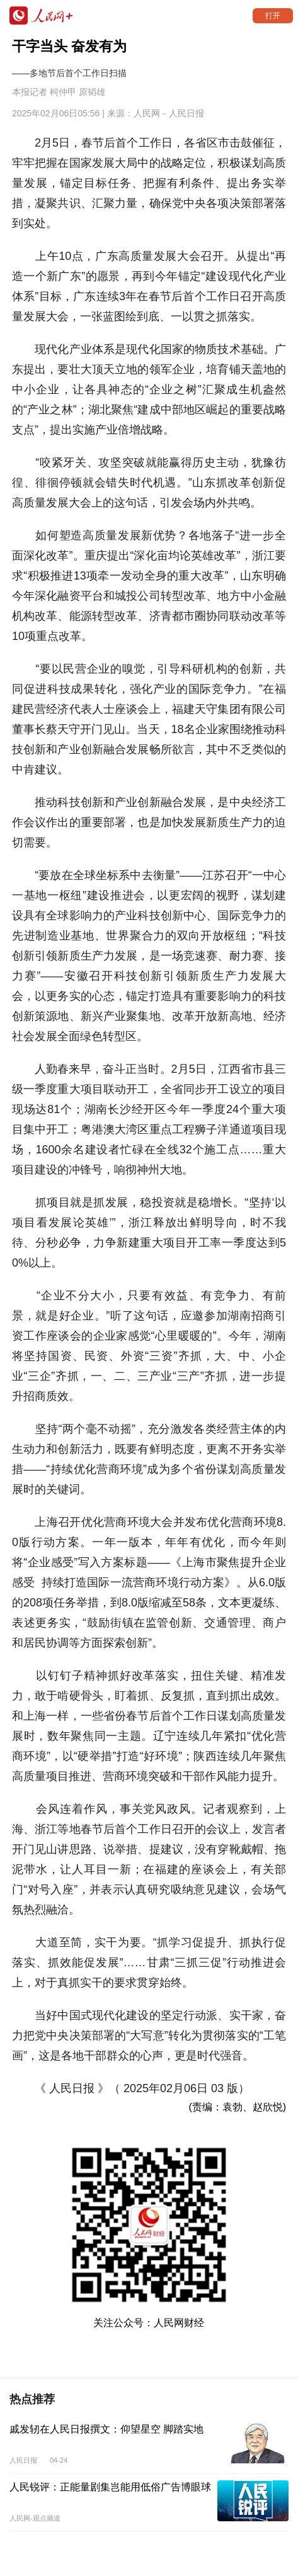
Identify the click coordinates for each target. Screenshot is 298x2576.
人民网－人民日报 (169, 113)
